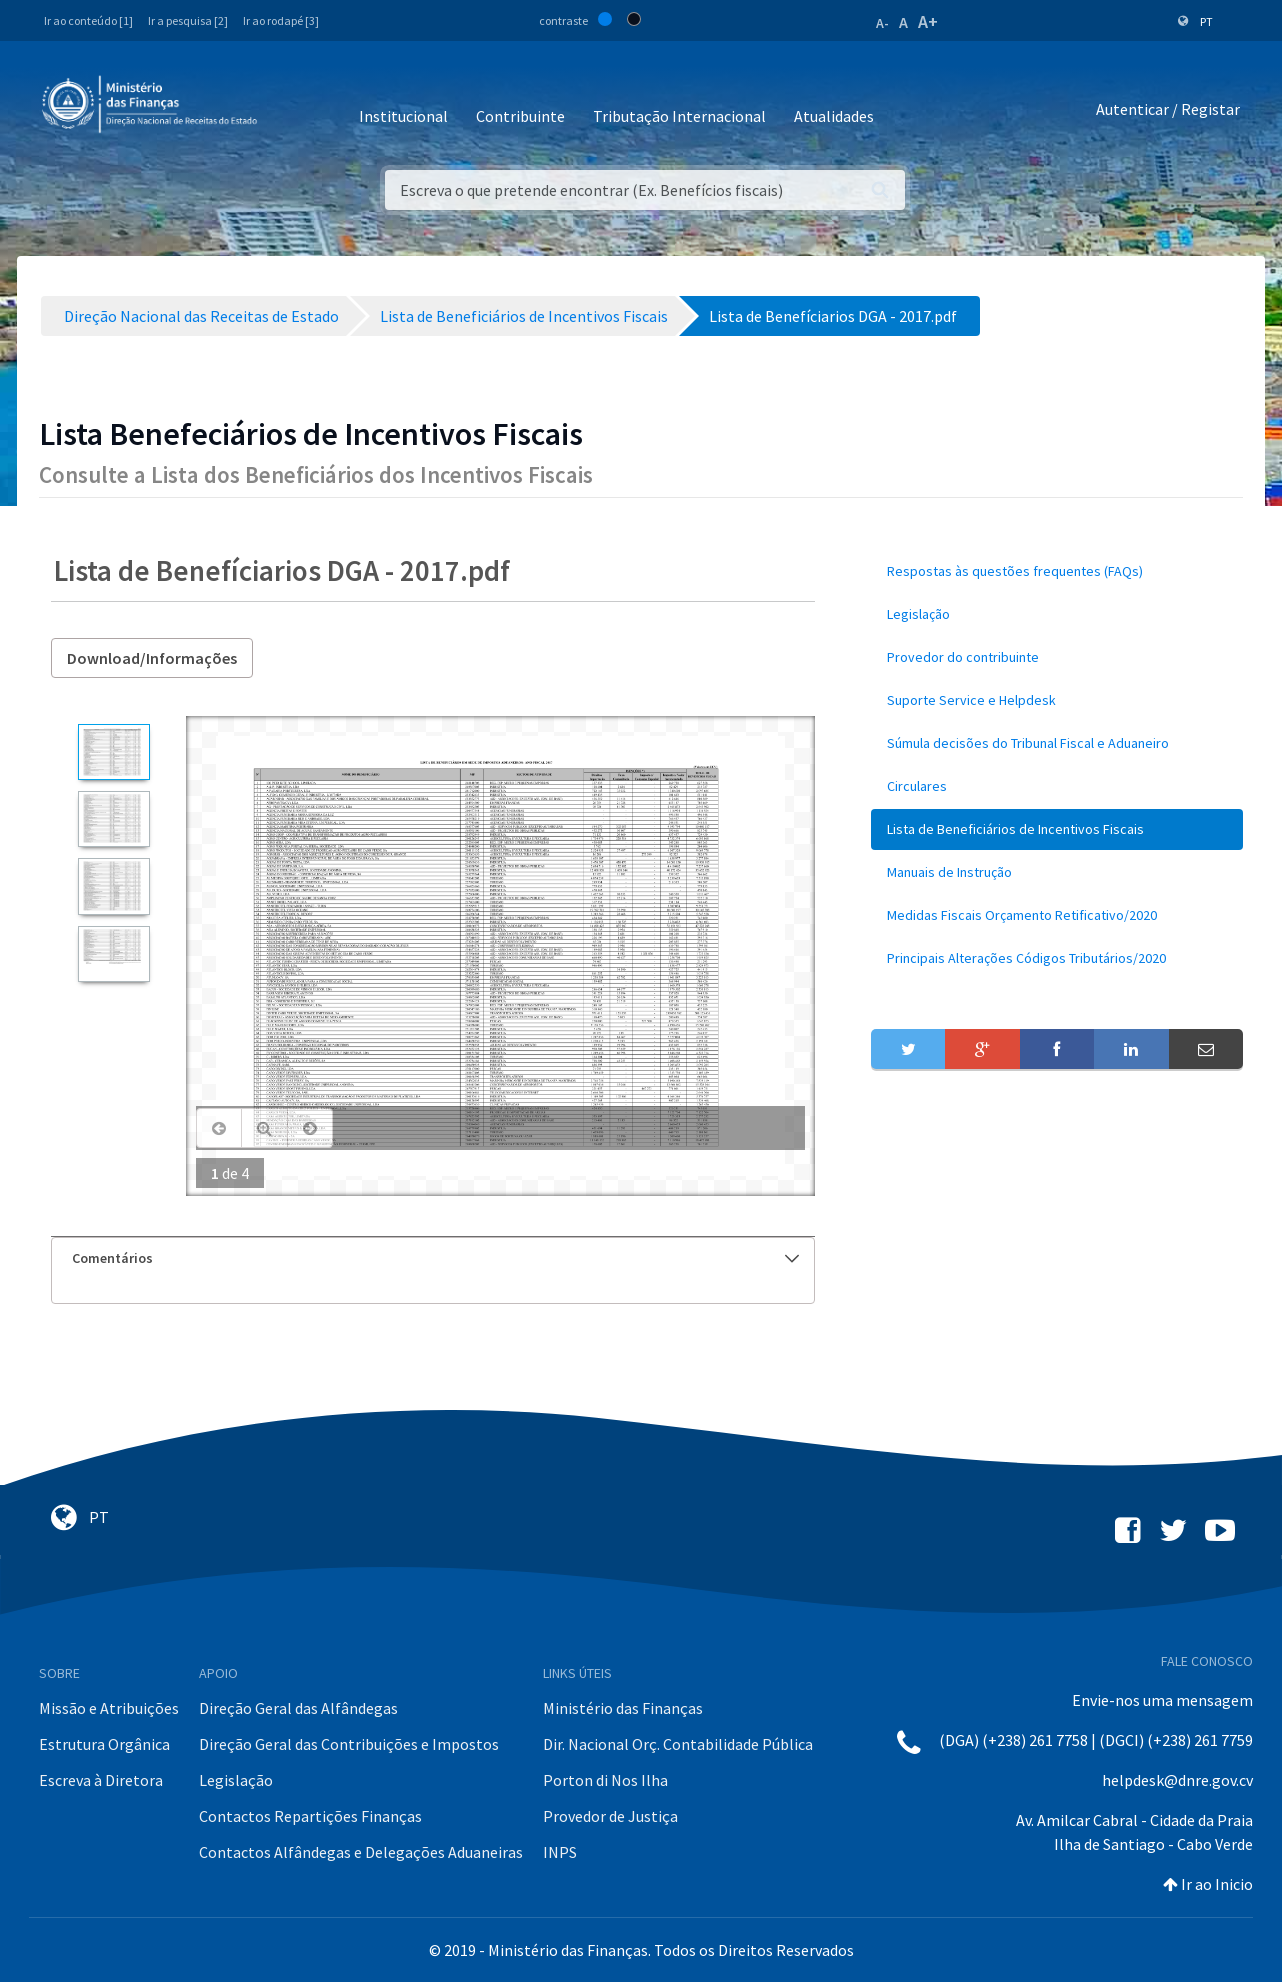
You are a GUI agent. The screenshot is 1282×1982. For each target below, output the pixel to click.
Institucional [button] (403, 116)
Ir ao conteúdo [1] (88, 20)
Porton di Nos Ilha (605, 1780)
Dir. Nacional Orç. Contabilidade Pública (678, 1744)
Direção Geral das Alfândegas (298, 1708)
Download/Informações (152, 658)
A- (882, 23)
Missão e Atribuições (109, 1708)
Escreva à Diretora (101, 1780)
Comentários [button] (435, 1258)
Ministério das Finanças (623, 1708)
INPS (560, 1852)
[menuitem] (1057, 571)
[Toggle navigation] (288, 109)
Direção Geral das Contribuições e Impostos (349, 1744)
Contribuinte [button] (520, 116)
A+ (928, 21)
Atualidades (834, 116)
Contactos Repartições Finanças (310, 1816)
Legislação (236, 1780)
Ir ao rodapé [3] (281, 20)
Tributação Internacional (679, 116)
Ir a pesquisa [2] (188, 20)
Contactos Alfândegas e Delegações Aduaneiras (361, 1852)
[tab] (433, 1258)
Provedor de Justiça (610, 1816)
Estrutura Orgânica (104, 1744)
